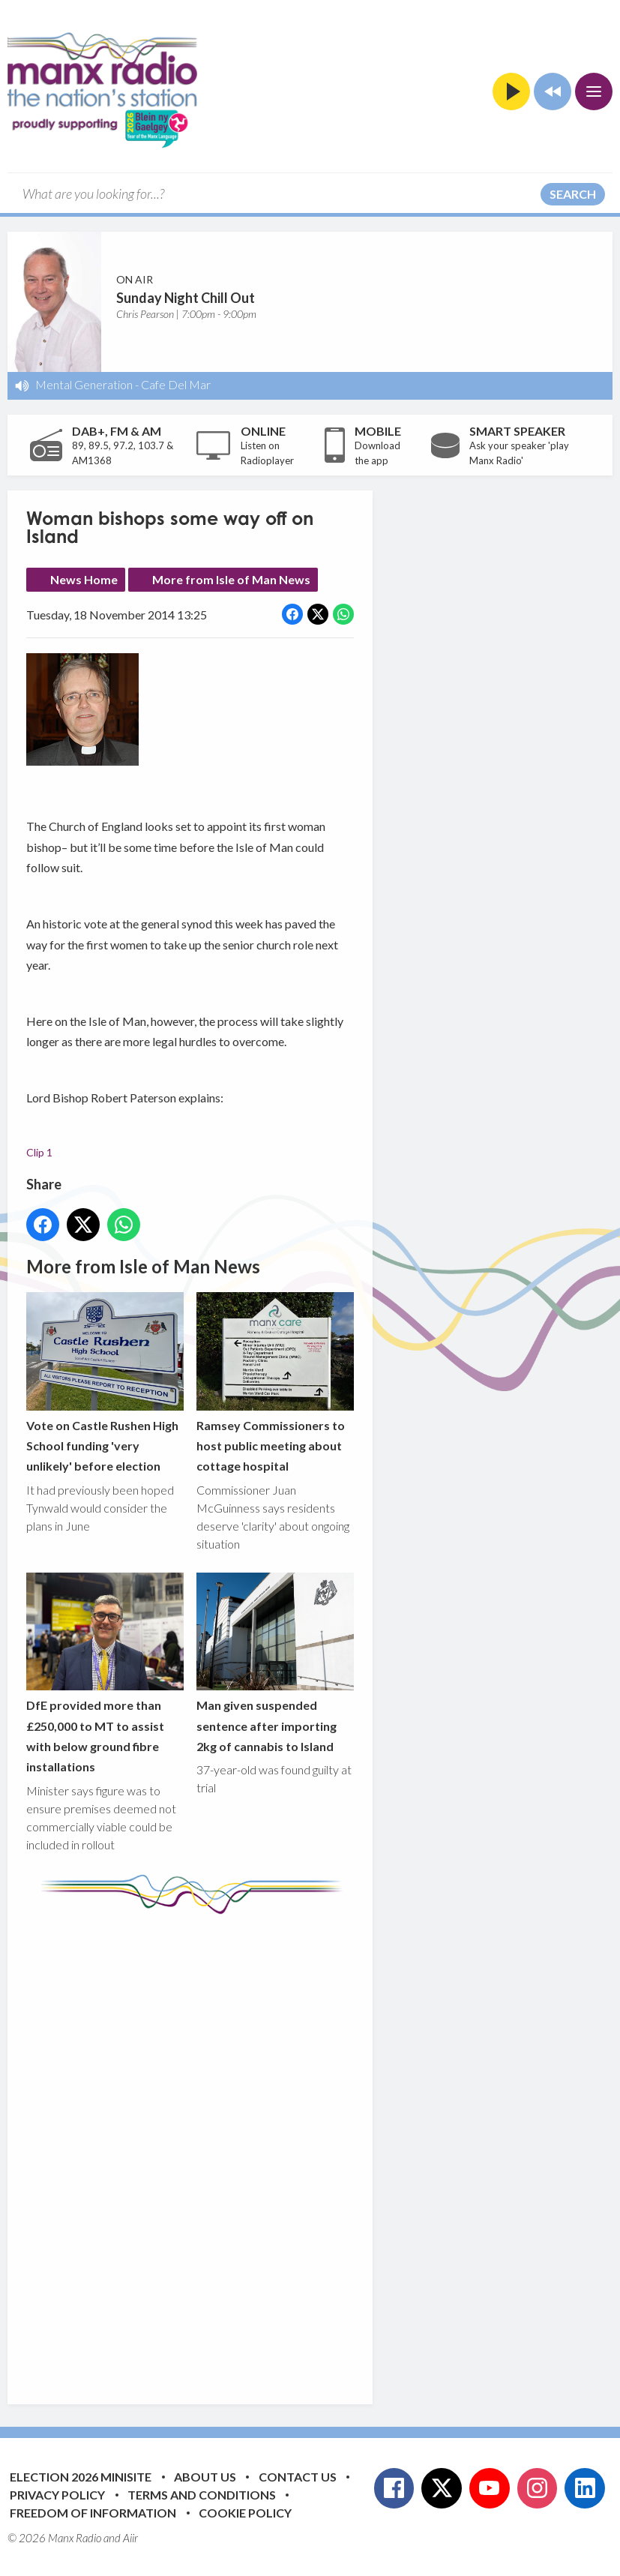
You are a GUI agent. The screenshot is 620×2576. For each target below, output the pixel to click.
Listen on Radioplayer (267, 452)
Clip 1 (39, 1152)
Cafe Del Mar (176, 384)
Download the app (377, 452)
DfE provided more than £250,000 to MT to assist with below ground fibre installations (105, 1673)
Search (573, 194)
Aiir (130, 2538)
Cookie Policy (245, 2513)
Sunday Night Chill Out (185, 297)
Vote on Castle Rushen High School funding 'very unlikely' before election (105, 1382)
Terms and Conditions (201, 2495)
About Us (205, 2477)
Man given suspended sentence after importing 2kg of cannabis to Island (275, 1663)
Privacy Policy (57, 2495)
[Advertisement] (307, 2147)
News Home (84, 579)
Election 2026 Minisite (80, 2477)
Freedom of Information (93, 2513)
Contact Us (298, 2477)
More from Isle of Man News (231, 579)
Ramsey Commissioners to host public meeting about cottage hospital (275, 1382)
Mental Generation (84, 384)
